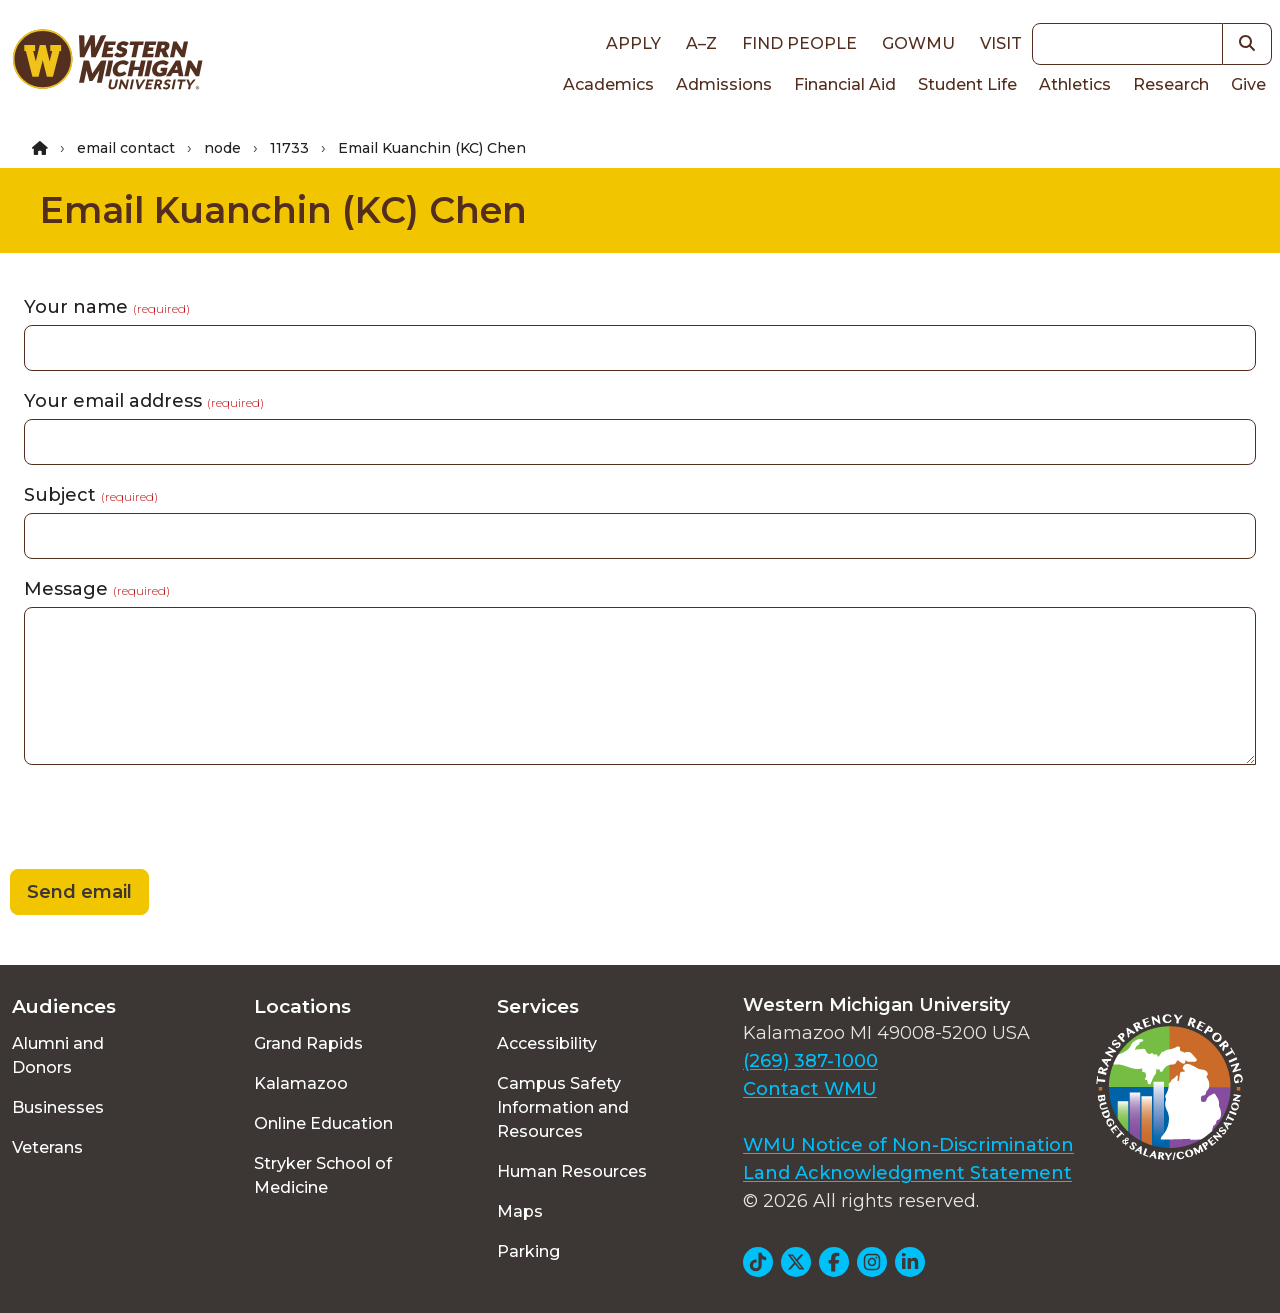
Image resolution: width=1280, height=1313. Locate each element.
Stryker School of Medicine (323, 1175)
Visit (1001, 43)
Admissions (724, 84)
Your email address (144, 401)
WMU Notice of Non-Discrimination (908, 1145)
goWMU (918, 43)
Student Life (967, 84)
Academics (608, 84)
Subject (91, 495)
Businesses (58, 1107)
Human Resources (572, 1171)
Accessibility (547, 1043)
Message (97, 589)
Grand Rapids (308, 1043)
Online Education (323, 1123)
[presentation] (152, 820)
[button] (1247, 44)
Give (1248, 84)
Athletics (1075, 84)
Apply (633, 43)
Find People (799, 43)
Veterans (47, 1147)
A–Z (701, 43)
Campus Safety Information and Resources (563, 1107)
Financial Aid (845, 84)
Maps (520, 1211)
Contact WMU (810, 1089)
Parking (528, 1251)
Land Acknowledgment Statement (907, 1173)
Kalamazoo (301, 1083)
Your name (107, 307)
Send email (79, 892)
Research (1171, 84)
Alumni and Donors (58, 1055)
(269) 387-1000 (810, 1061)
